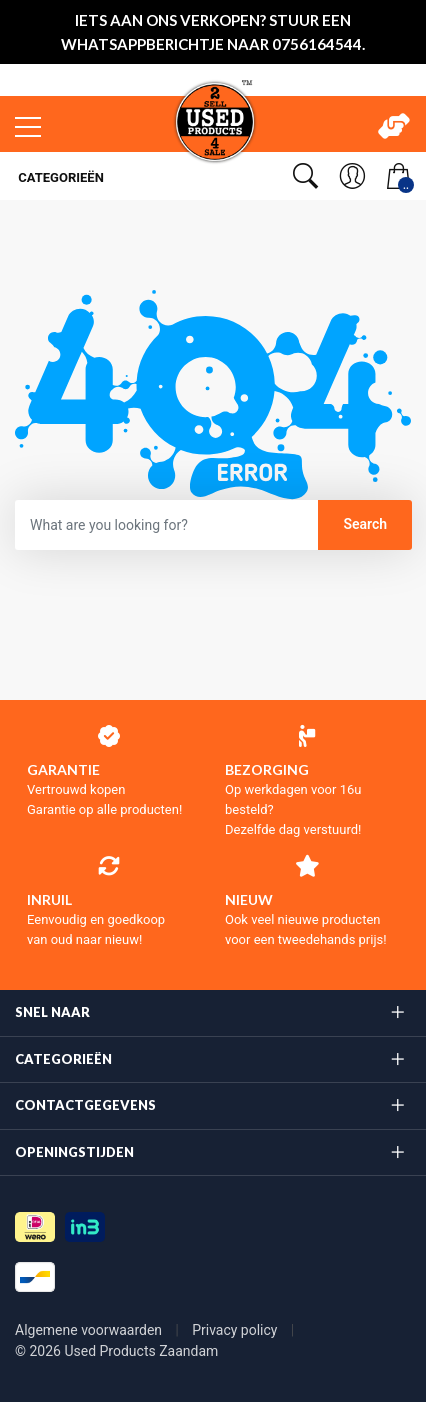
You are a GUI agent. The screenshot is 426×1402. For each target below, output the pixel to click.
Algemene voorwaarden (90, 1330)
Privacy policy (236, 1330)
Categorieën (59, 177)
